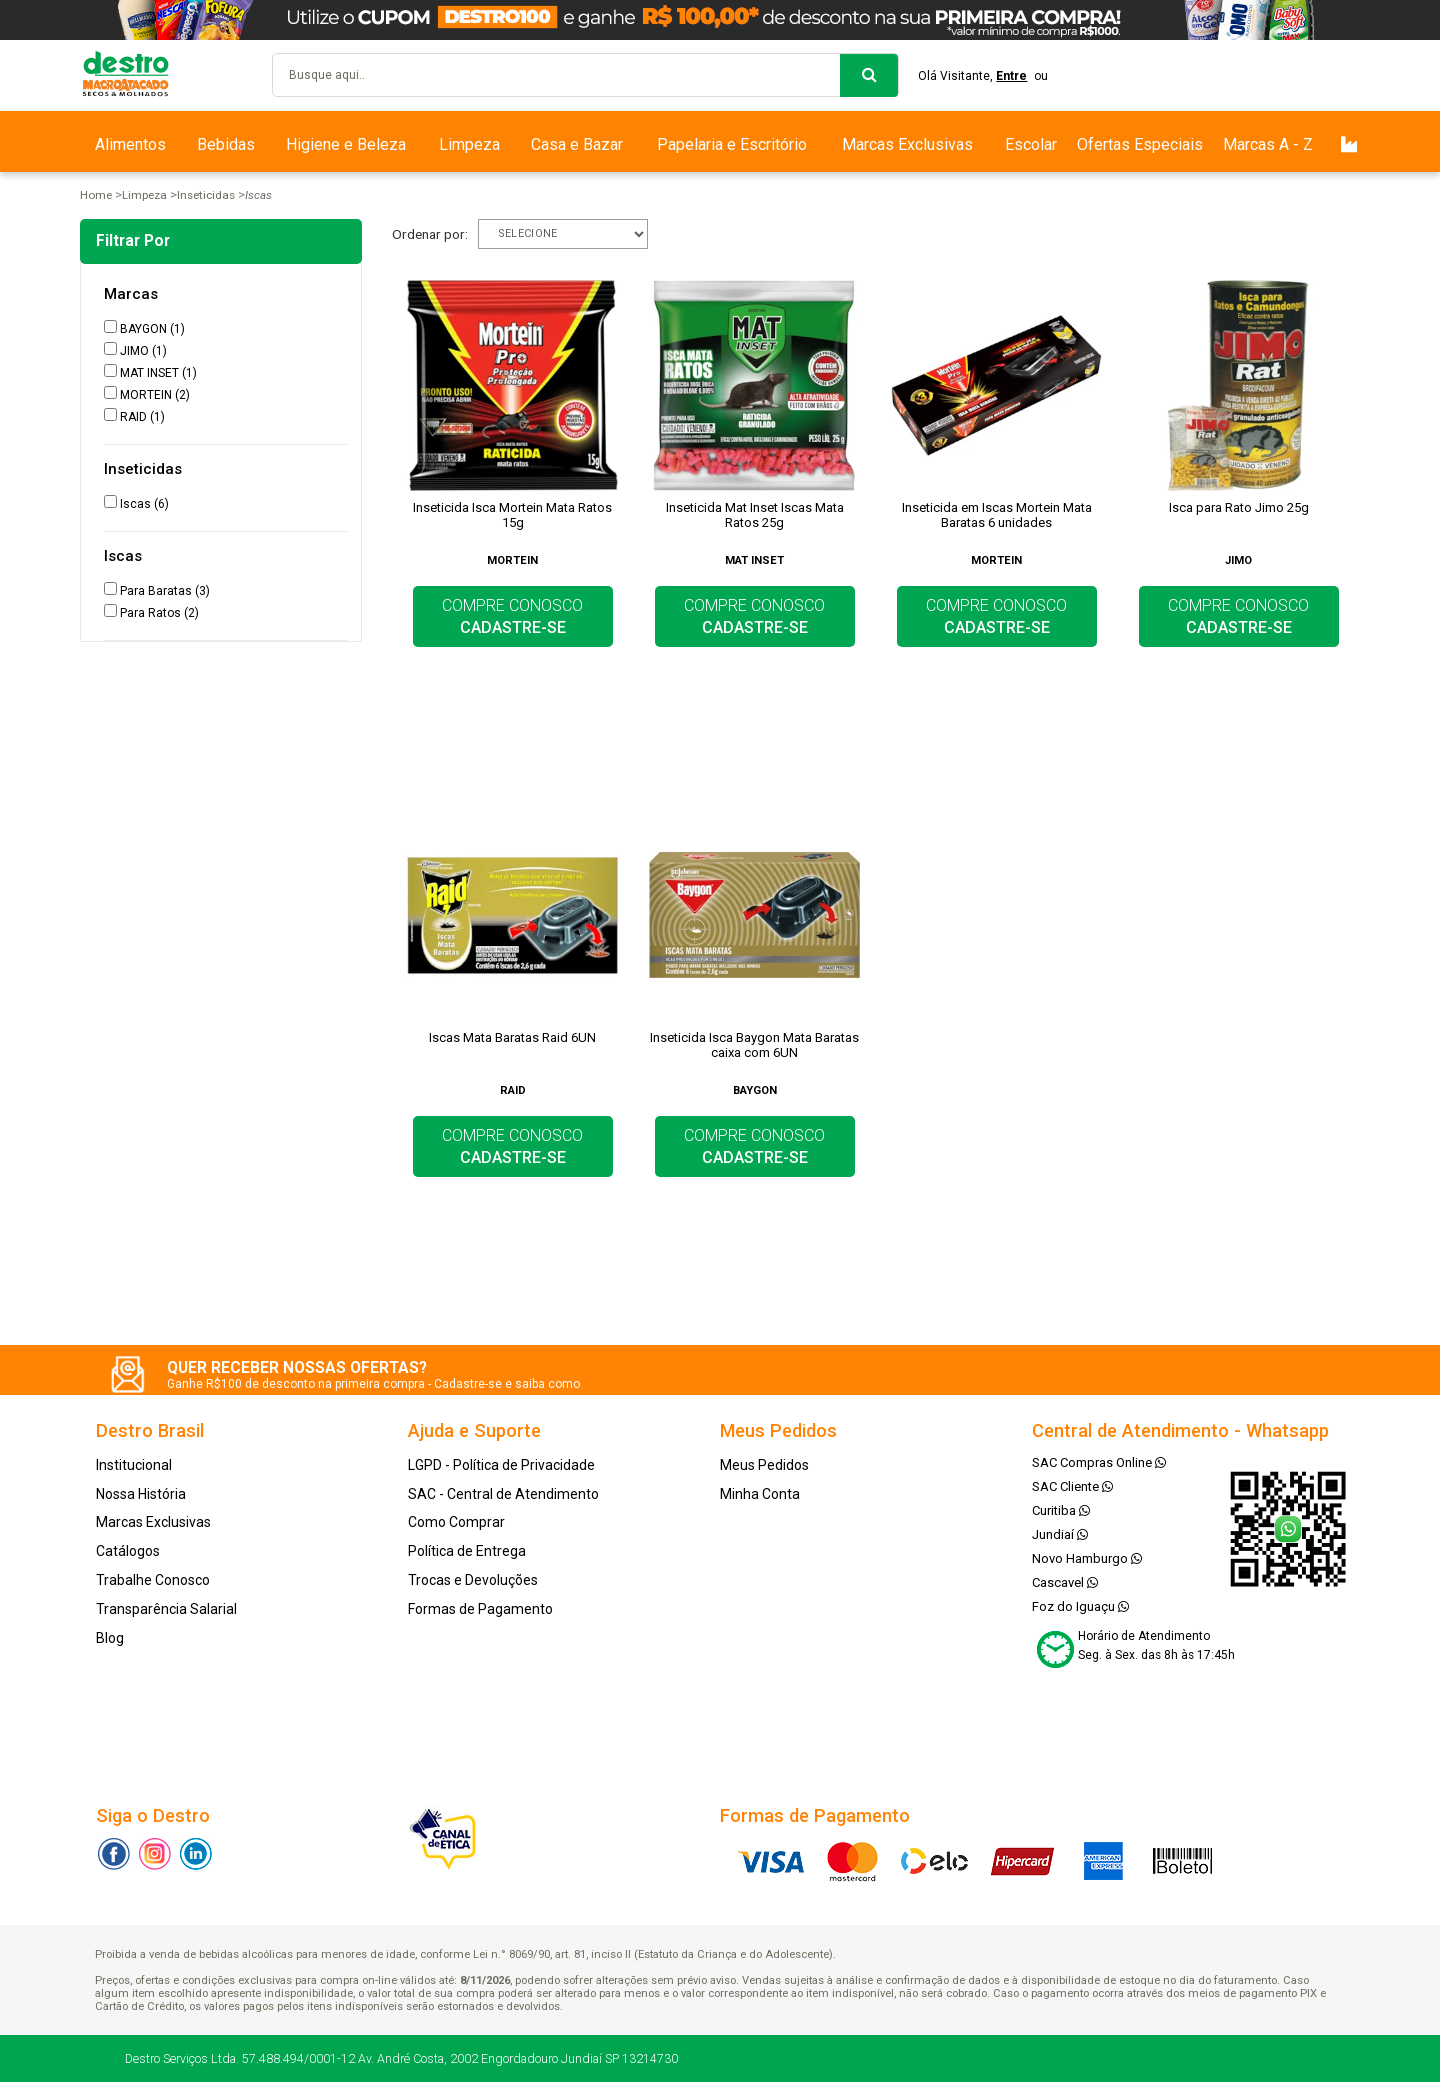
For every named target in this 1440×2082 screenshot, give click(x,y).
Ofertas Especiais (1140, 144)
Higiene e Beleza (346, 144)
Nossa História (141, 1494)
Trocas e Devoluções (473, 1580)
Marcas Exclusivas (907, 144)
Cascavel (1065, 1582)
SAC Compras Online (1099, 1462)
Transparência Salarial (166, 1609)
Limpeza (469, 144)
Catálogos (128, 1551)
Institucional (134, 1465)
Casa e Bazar (577, 144)
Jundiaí (1060, 1534)
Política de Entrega (467, 1551)
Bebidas (226, 144)
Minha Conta (760, 1494)
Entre (1012, 76)
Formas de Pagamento (480, 1609)
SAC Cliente (1072, 1486)
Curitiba (1061, 1510)
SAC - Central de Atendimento (503, 1494)
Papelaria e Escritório (732, 144)
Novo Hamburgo (1087, 1558)
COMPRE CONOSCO (512, 616)
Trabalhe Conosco (153, 1580)
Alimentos (130, 144)
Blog (110, 1638)
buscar (869, 75)
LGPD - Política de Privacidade (501, 1465)
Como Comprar (456, 1522)
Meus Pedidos (764, 1465)
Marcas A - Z (1268, 144)
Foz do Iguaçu (1080, 1606)
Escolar (1031, 144)
